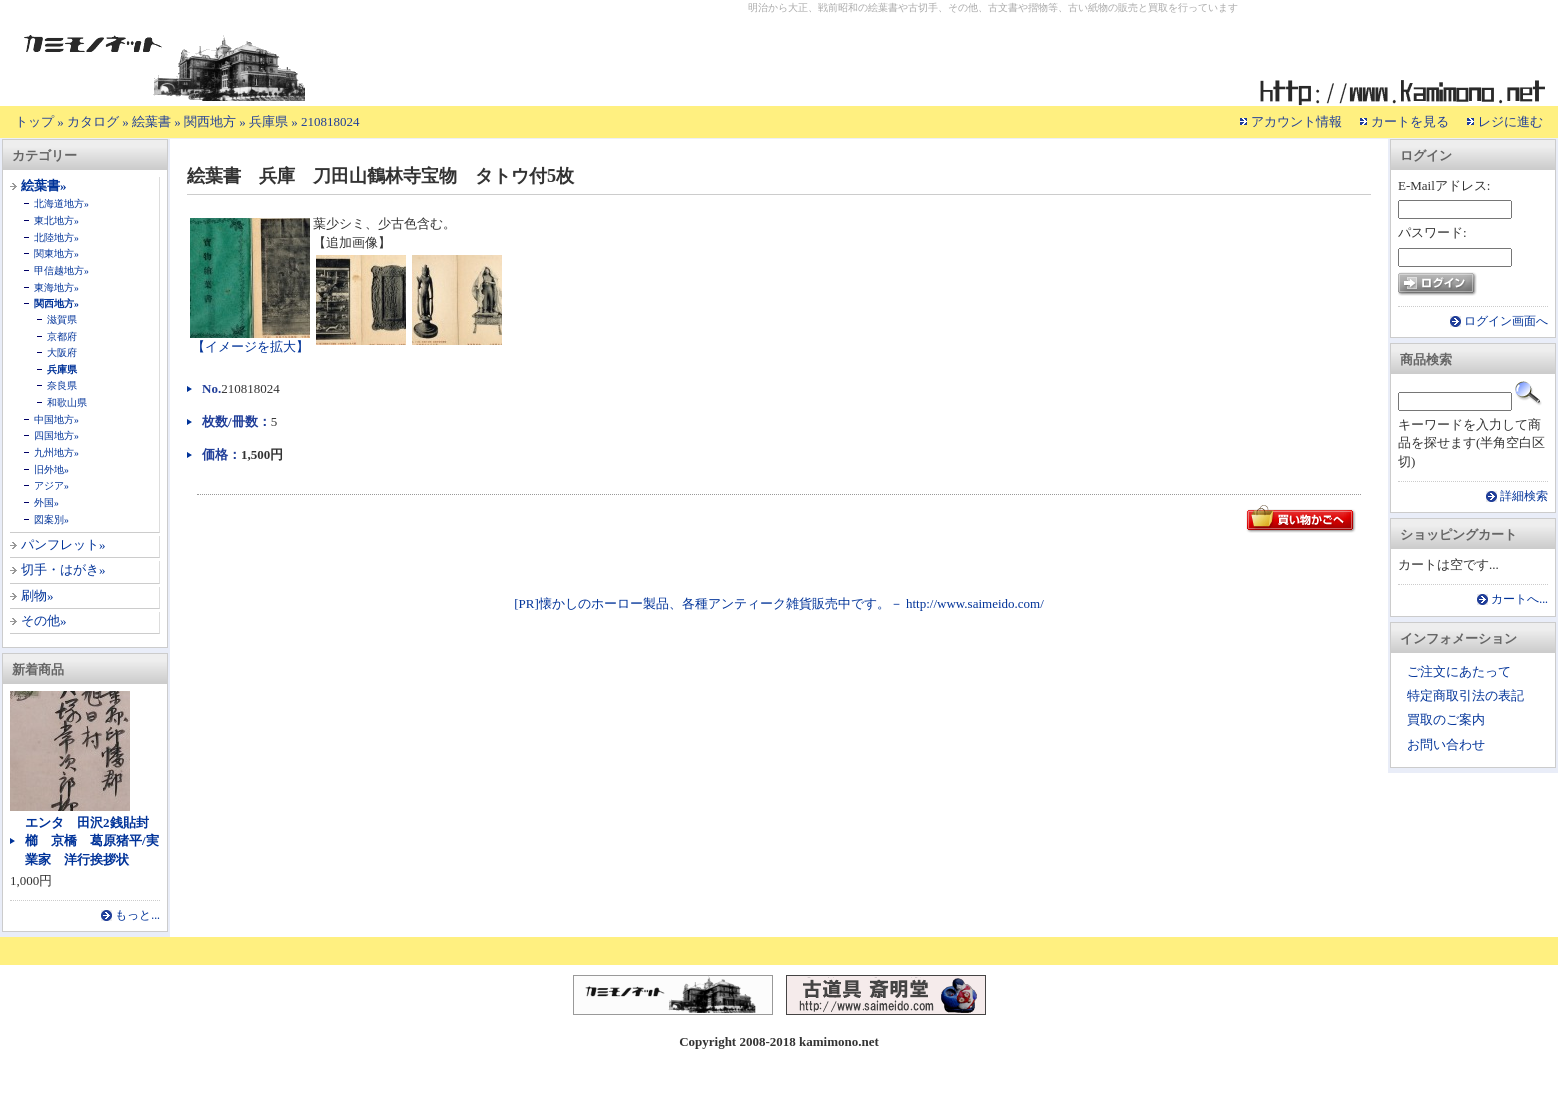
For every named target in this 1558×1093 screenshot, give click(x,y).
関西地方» (56, 303)
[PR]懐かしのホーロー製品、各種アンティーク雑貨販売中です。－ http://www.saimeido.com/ (779, 603)
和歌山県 (67, 402)
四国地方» (56, 435)
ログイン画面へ (1506, 321)
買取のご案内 (1446, 719)
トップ (34, 121)
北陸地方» (56, 237)
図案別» (51, 519)
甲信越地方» (61, 270)
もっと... (137, 915)
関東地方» (56, 253)
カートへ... (1519, 599)
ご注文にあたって (1459, 671)
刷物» (37, 595)
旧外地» (51, 469)
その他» (44, 620)
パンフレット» (63, 544)
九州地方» (56, 452)
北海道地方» (61, 203)
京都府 (62, 336)
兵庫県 (268, 121)
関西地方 (210, 121)
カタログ (93, 121)
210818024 (330, 121)
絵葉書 (151, 121)
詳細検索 (1524, 496)
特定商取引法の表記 (1465, 695)
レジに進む (1510, 121)
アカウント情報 (1296, 121)
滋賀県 (62, 319)
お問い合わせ (1446, 744)
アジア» (51, 485)
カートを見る (1410, 121)
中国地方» (56, 419)
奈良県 (62, 385)
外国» (46, 502)
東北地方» (56, 220)
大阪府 (62, 352)
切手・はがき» (63, 569)
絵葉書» (44, 185)
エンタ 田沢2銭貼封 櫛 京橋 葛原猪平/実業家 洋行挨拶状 (93, 840)
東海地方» (56, 287)
